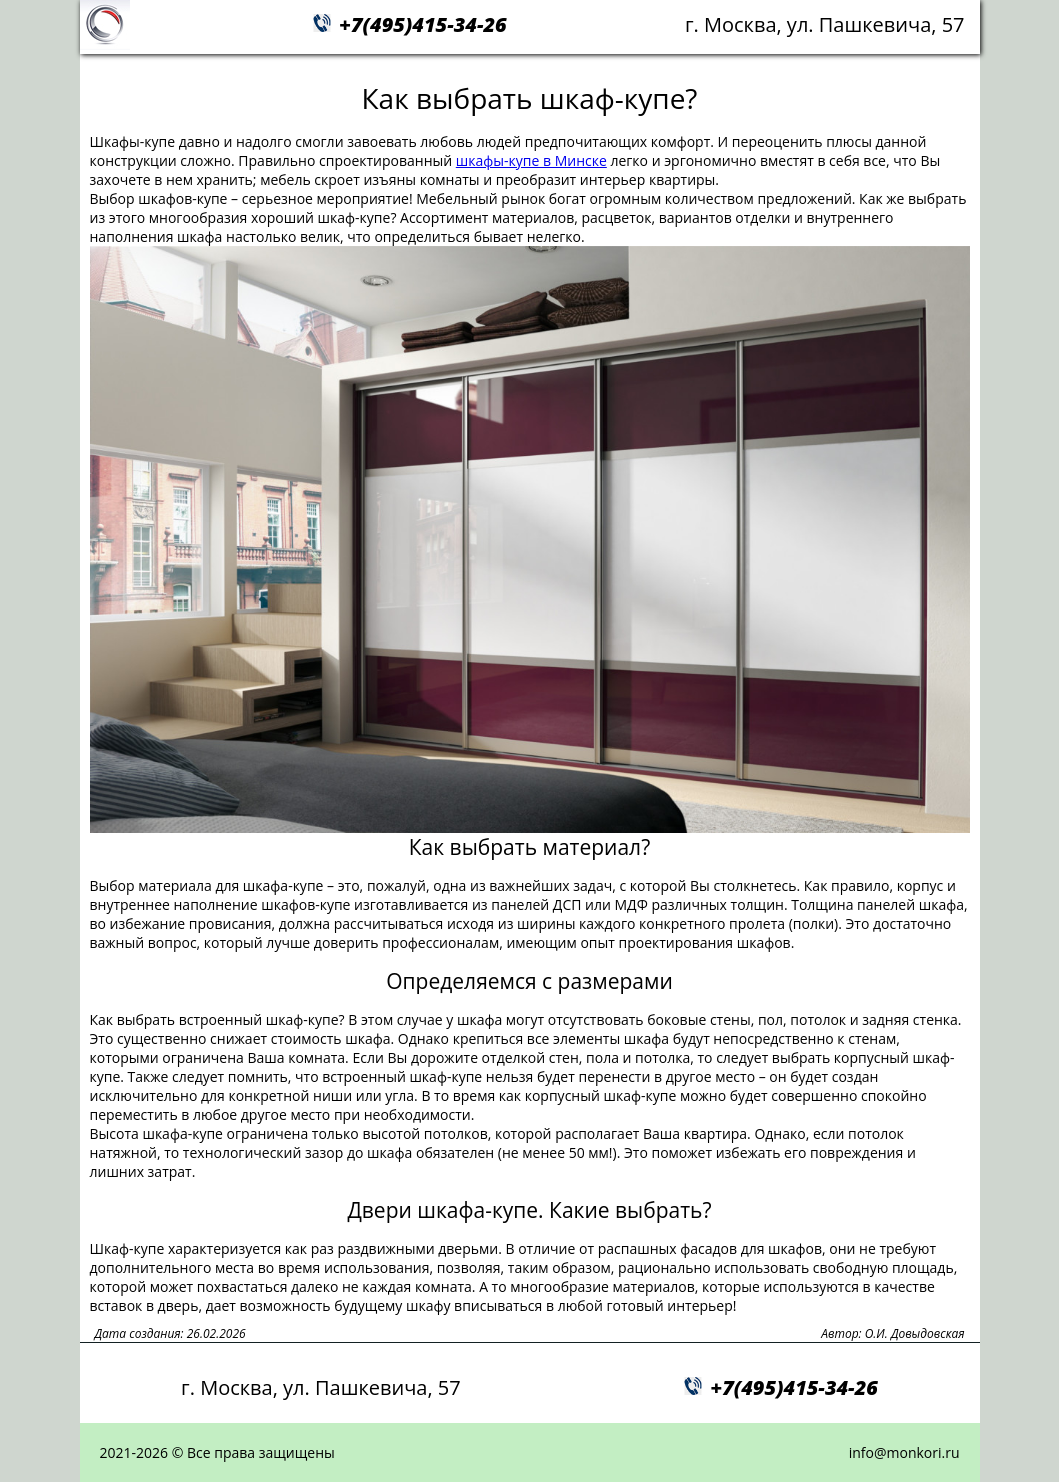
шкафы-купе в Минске (531, 160)
